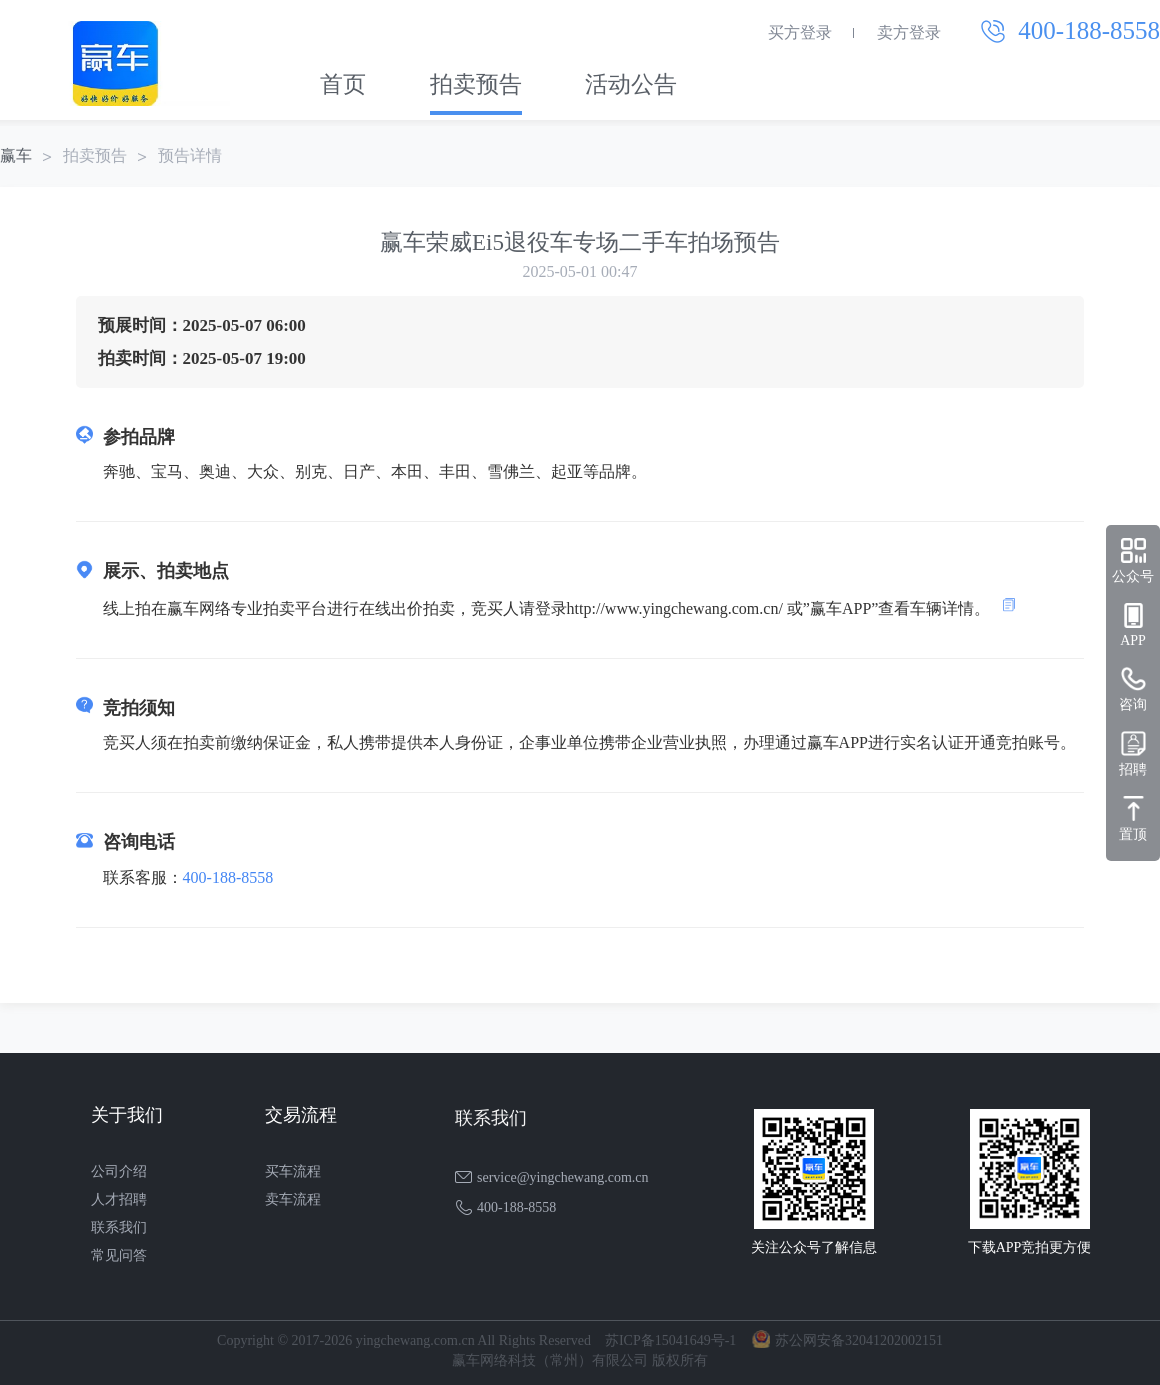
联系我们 (119, 1227)
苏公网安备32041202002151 (859, 1340)
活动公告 (631, 84)
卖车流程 (293, 1199)
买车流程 (293, 1171)
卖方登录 (909, 32)
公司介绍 (119, 1171)
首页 (343, 84)
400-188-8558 (228, 877)
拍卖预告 (476, 84)
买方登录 (800, 32)
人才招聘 (119, 1199)
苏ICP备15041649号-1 (670, 1340)
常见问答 (119, 1255)
